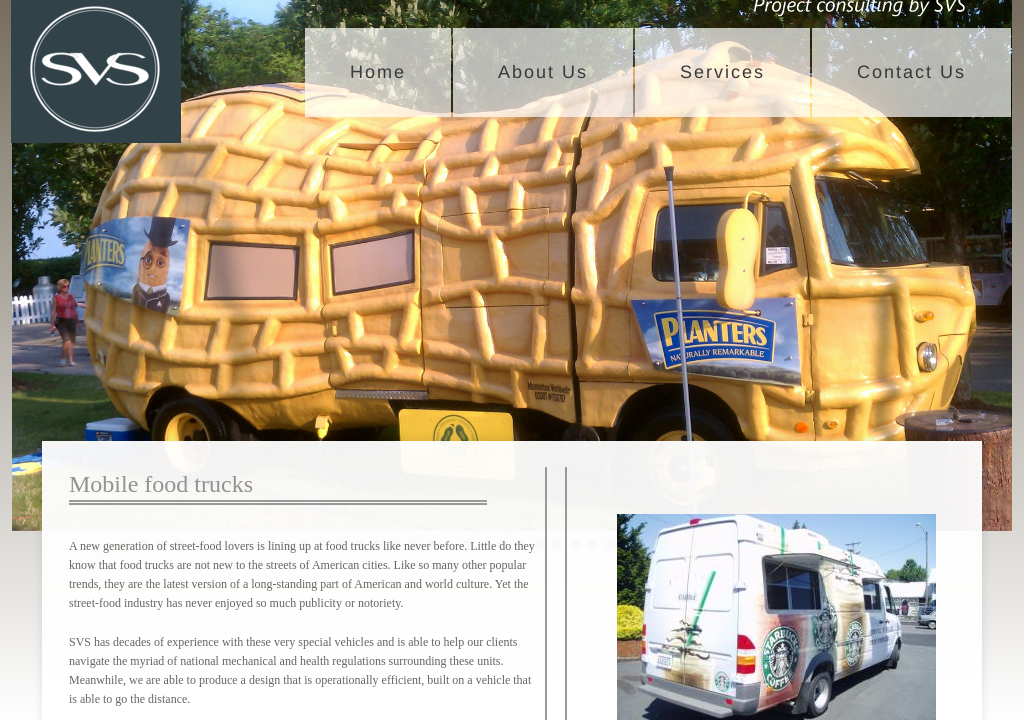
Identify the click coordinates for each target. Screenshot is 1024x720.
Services (722, 72)
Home (378, 72)
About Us (543, 72)
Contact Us (911, 72)
